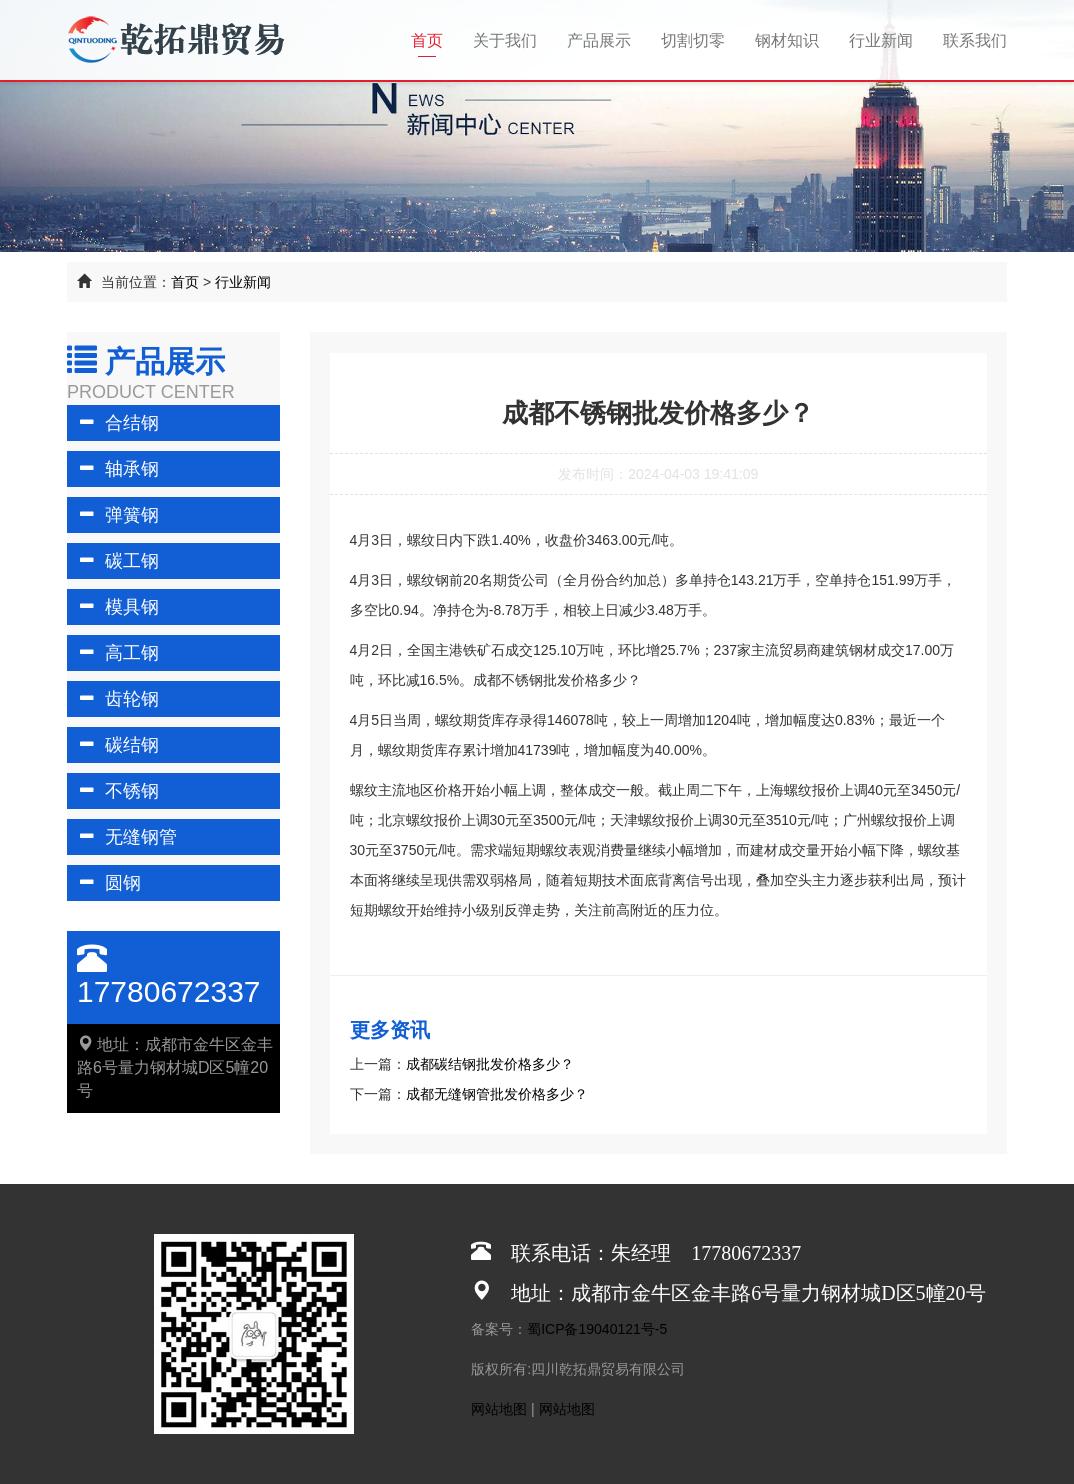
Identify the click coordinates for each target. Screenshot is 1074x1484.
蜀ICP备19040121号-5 (597, 1329)
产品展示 (599, 40)
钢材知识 (787, 40)
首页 (434, 39)
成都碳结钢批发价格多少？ (490, 1064)
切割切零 (693, 40)
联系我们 (975, 40)
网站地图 (499, 1409)
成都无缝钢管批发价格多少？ (497, 1094)
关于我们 (505, 40)
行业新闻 (881, 40)
